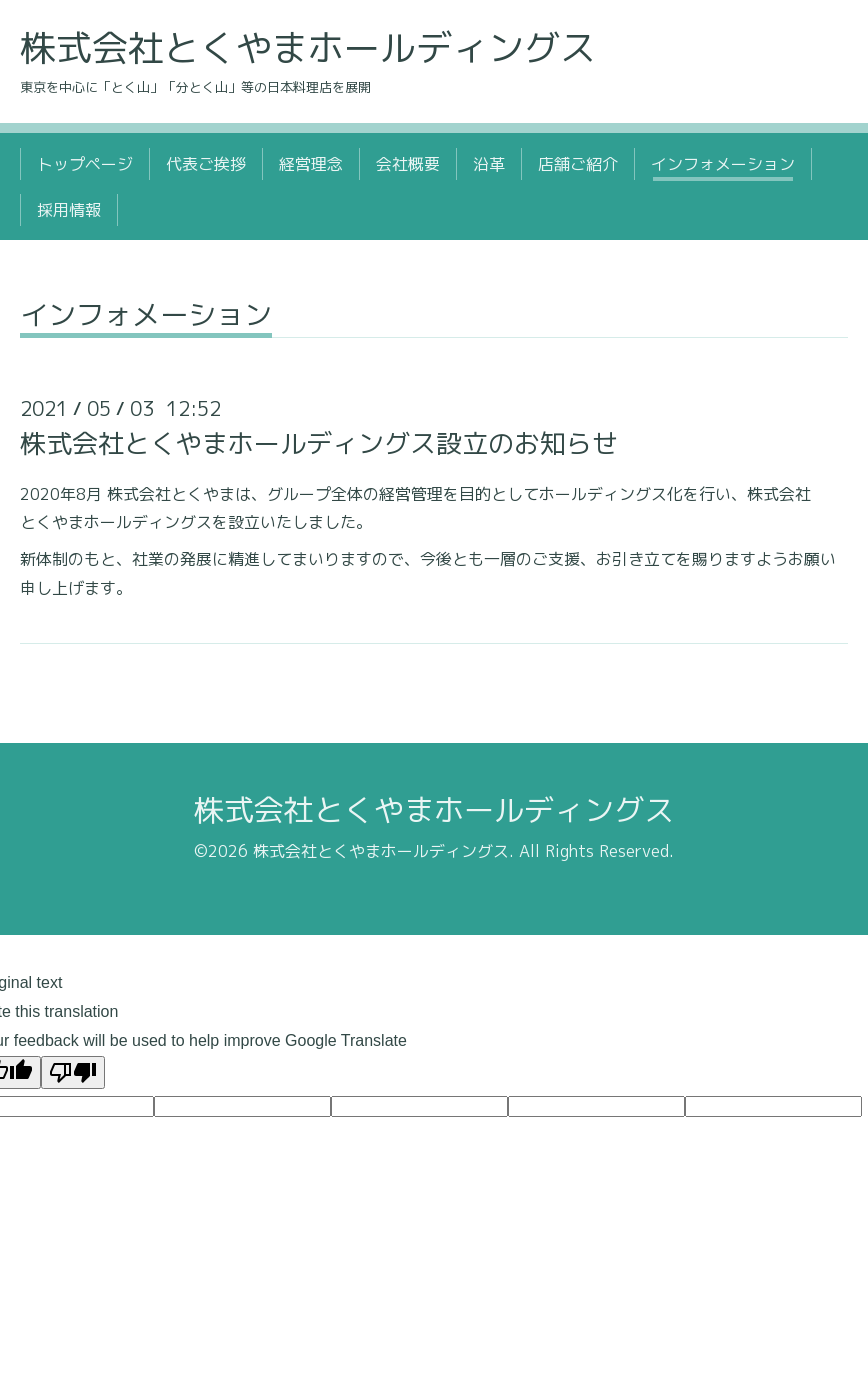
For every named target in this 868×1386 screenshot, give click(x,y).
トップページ (85, 164)
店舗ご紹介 (578, 164)
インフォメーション (723, 164)
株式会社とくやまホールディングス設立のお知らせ (319, 443)
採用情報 (69, 210)
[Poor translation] (73, 1072)
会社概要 (408, 164)
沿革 (489, 164)
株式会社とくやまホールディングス (308, 47)
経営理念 (311, 164)
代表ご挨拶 (206, 164)
